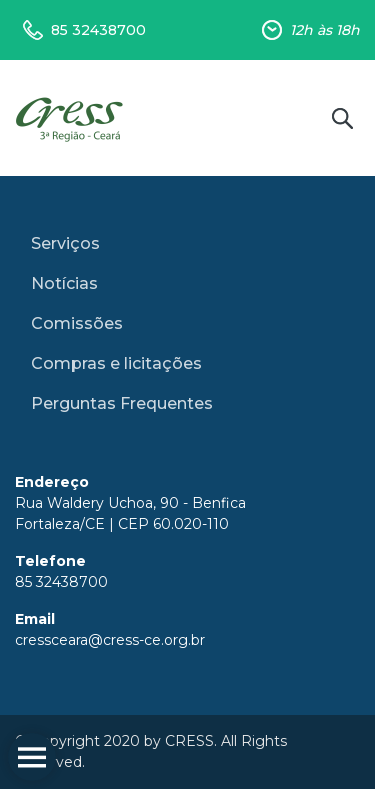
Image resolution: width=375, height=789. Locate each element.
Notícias (64, 283)
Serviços (65, 243)
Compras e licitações (116, 363)
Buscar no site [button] (342, 118)
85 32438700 (98, 30)
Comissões (77, 323)
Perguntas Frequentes (122, 403)
